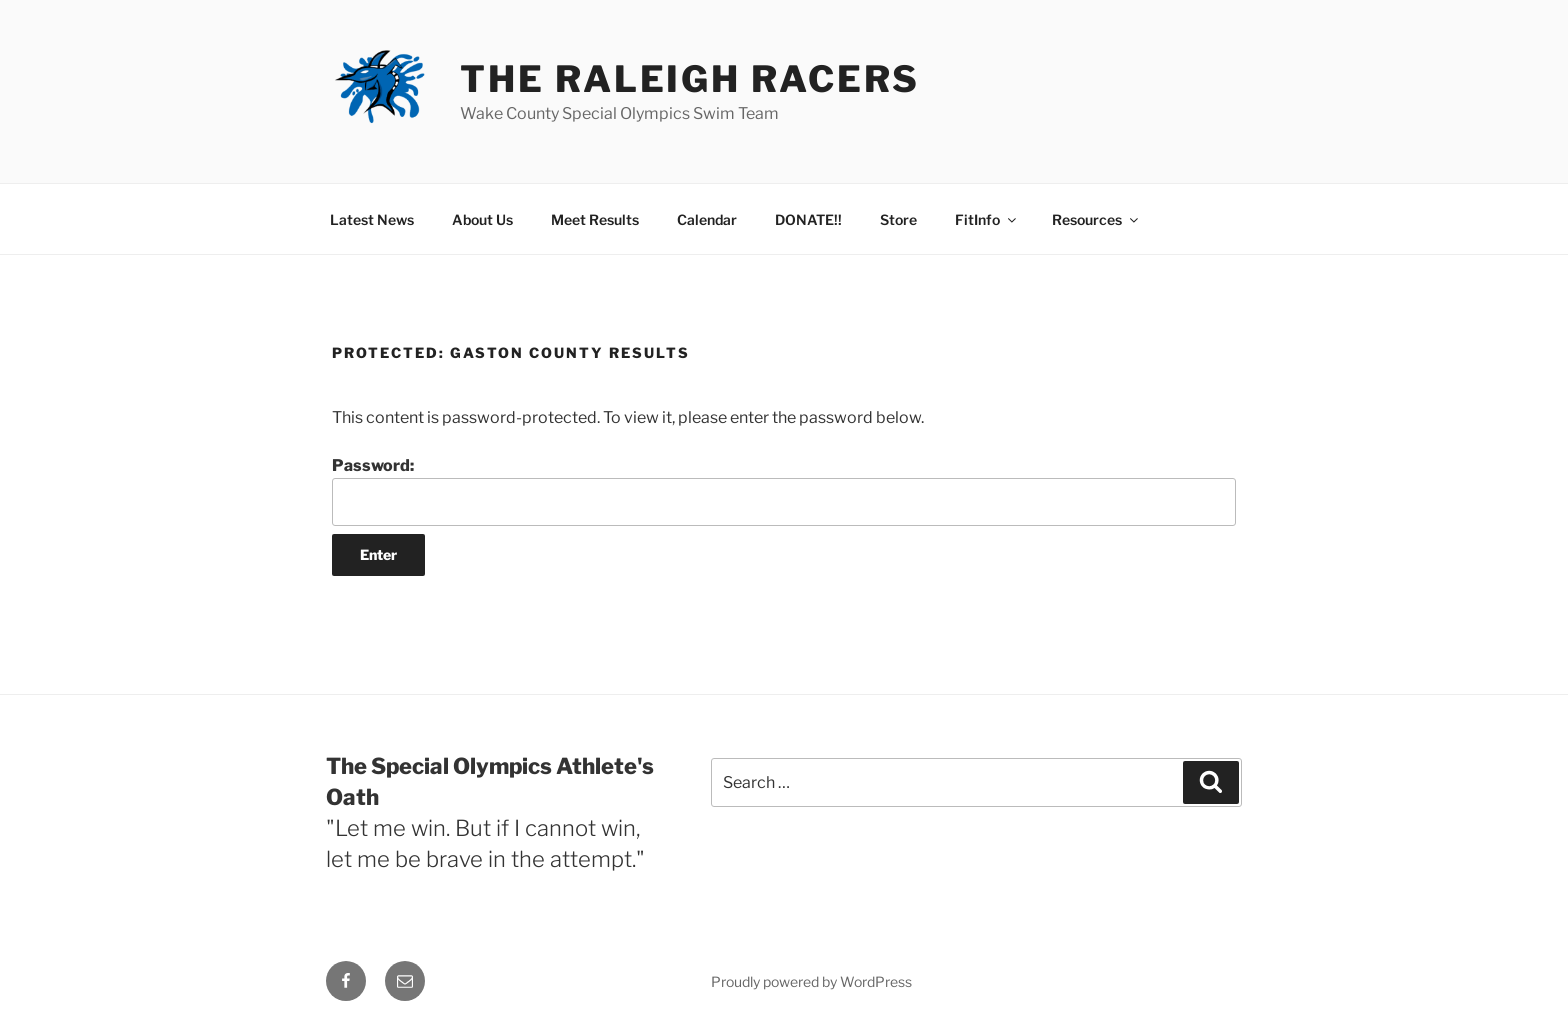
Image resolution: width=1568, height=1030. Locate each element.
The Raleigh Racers (690, 79)
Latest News (372, 219)
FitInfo (987, 219)
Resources (1096, 219)
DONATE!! (808, 219)
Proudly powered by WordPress (811, 981)
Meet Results (595, 219)
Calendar (707, 219)
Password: (784, 491)
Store (898, 219)
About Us (482, 219)
